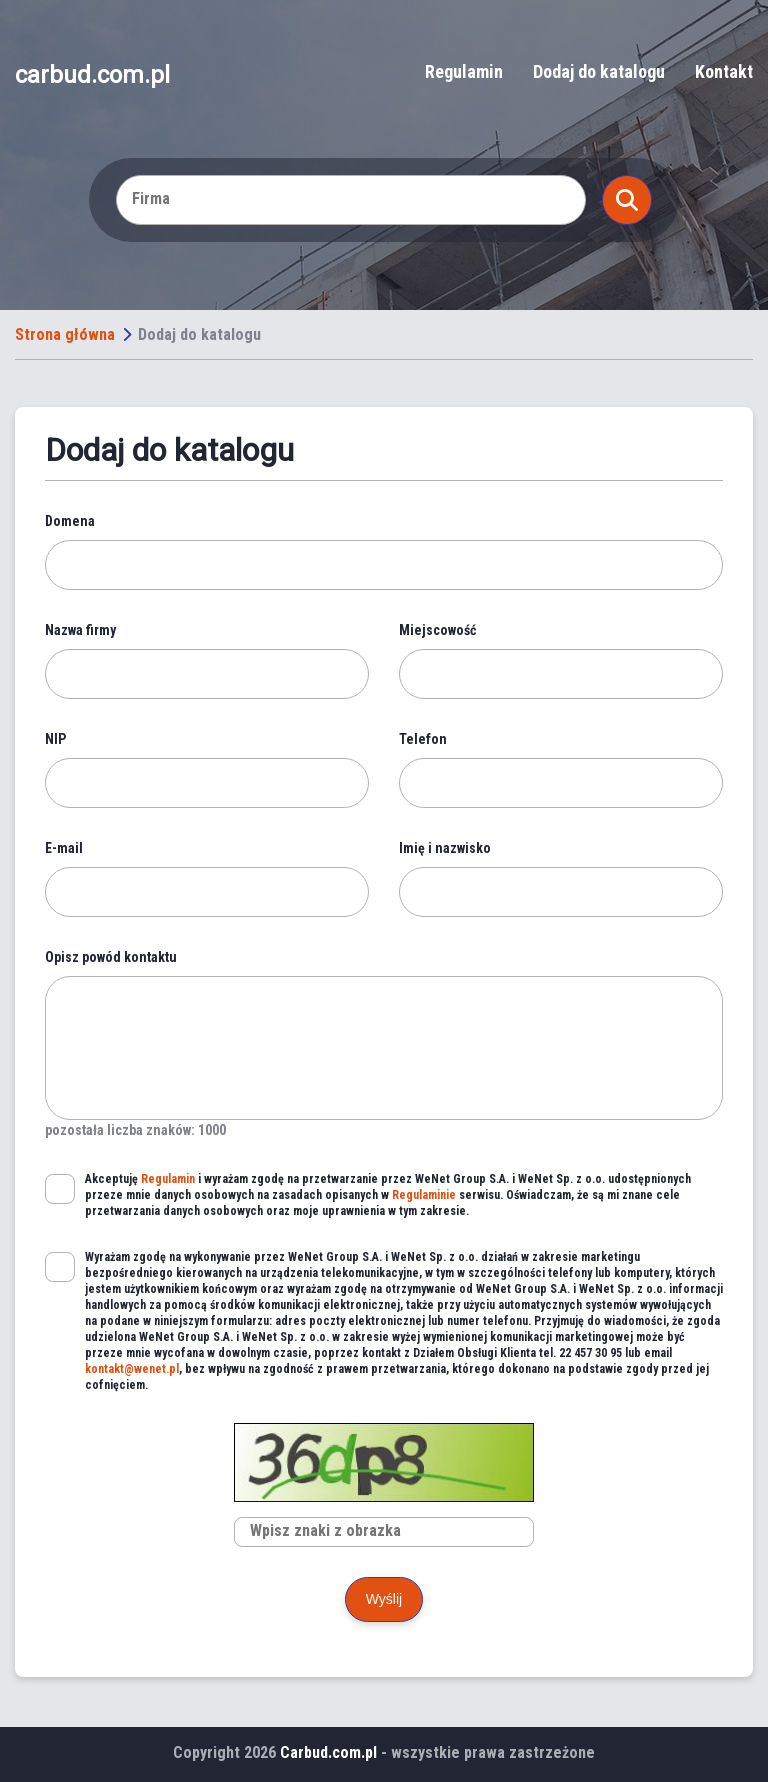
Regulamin (464, 71)
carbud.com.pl (92, 74)
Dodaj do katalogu (599, 71)
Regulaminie (424, 1195)
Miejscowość (437, 630)
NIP (55, 739)
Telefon (423, 739)
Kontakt (724, 71)
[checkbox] (60, 1189)
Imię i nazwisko (445, 848)
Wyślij (384, 1599)
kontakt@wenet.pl (132, 1369)
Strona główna (65, 334)
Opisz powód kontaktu (111, 957)
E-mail (64, 848)
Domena (70, 521)
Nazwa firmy (80, 630)
